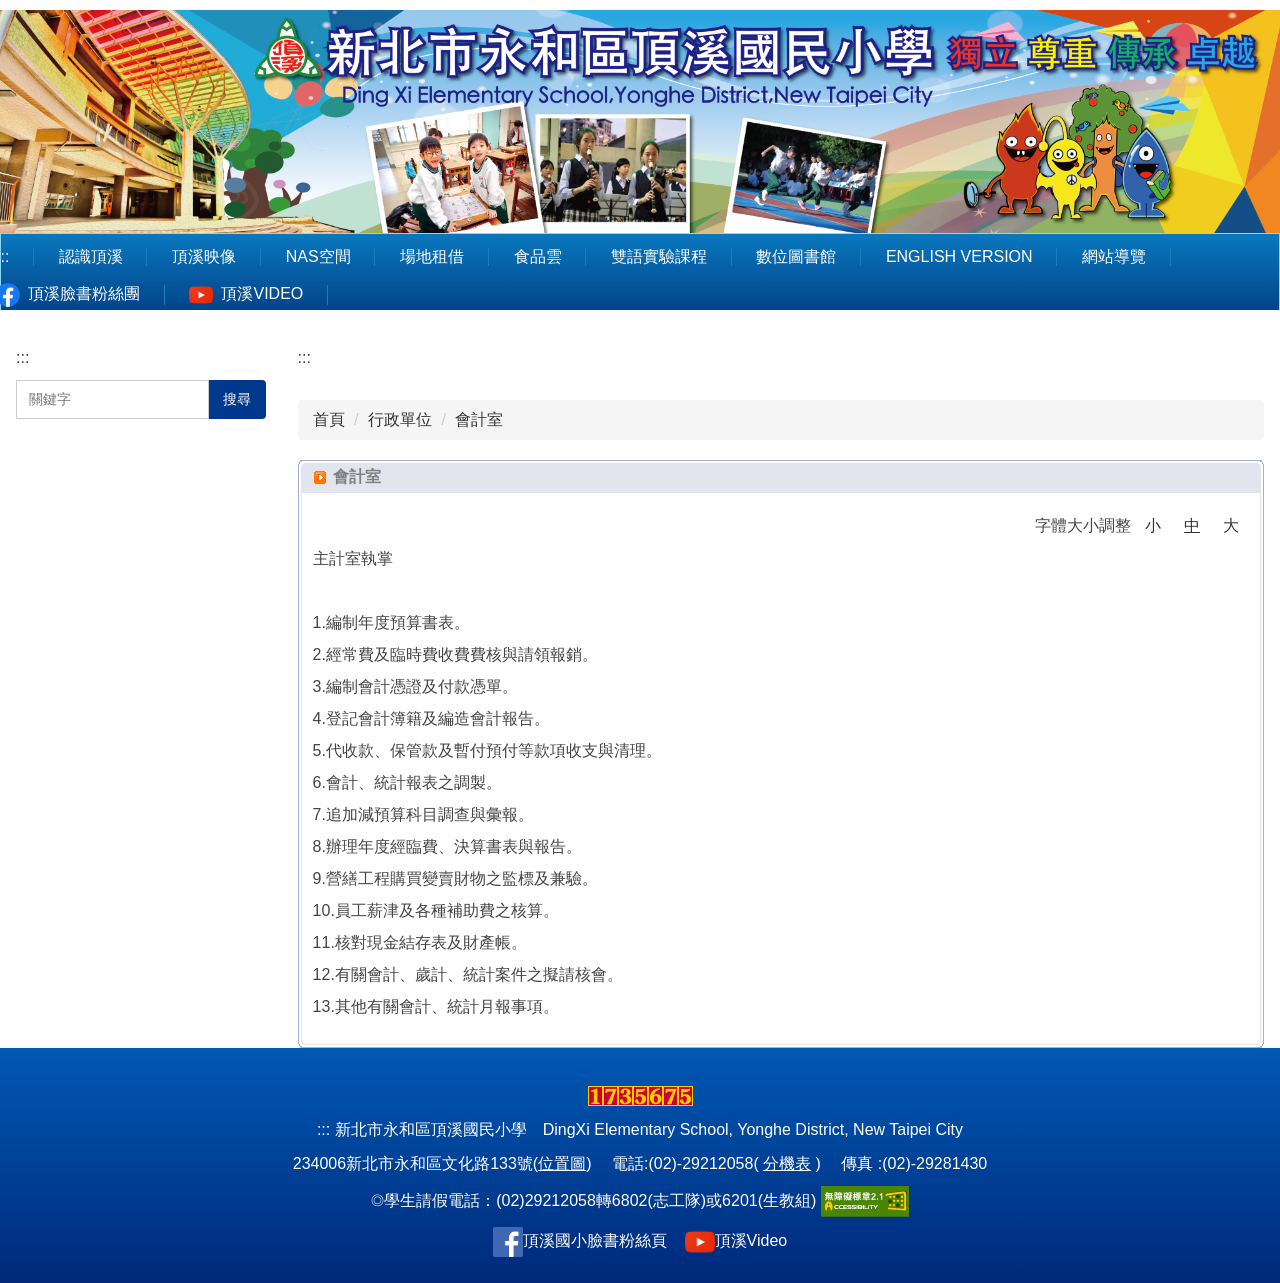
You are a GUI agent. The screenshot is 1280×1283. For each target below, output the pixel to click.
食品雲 (538, 256)
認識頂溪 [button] (91, 256)
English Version (959, 256)
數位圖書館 (796, 256)
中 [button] (1192, 525)
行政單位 (400, 419)
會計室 (479, 419)
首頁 (329, 419)
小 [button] (1153, 525)
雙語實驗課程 (659, 256)
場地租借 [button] (432, 256)
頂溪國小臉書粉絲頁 (595, 1240)
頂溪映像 (204, 256)
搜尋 (237, 399)
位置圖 (562, 1163)
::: (22, 357)
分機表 (787, 1163)
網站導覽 (1114, 256)
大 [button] (1231, 525)
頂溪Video (751, 1240)
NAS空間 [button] (318, 256)
